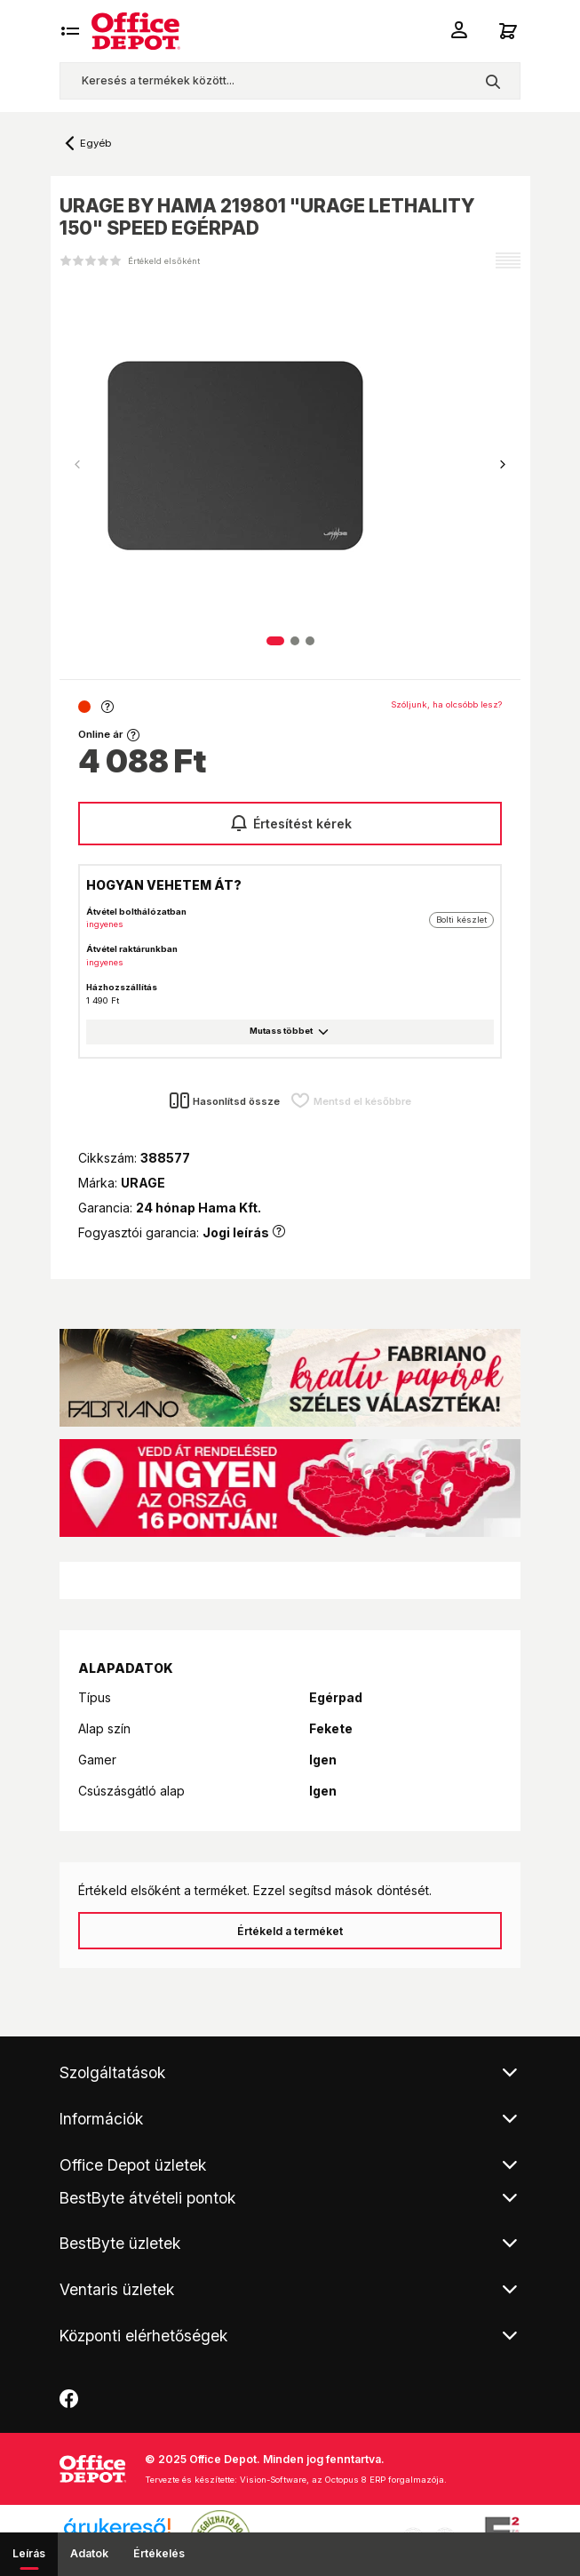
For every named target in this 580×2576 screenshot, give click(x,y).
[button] (502, 465)
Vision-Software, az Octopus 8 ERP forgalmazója (342, 2479)
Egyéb (95, 143)
